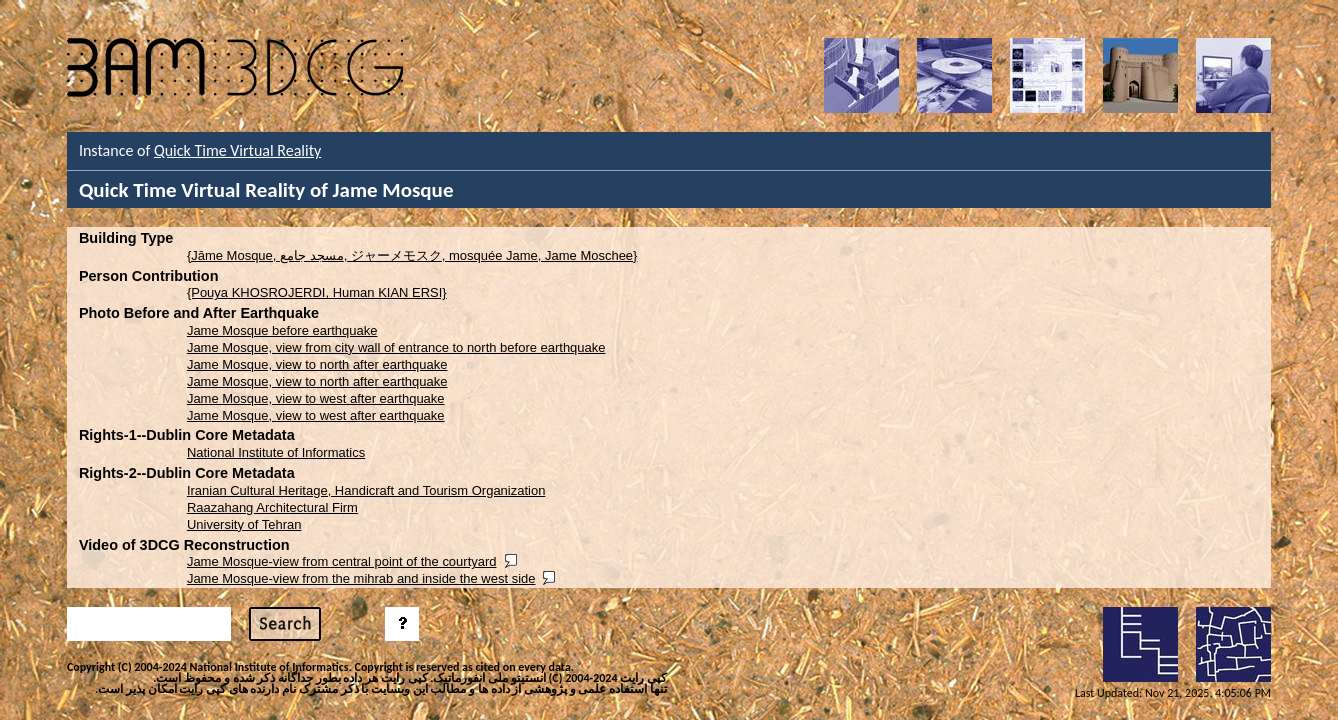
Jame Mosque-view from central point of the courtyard (342, 561)
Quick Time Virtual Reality (237, 150)
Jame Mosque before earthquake (282, 330)
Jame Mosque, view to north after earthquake (317, 364)
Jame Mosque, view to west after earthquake (316, 398)
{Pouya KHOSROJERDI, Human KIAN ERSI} (317, 292)
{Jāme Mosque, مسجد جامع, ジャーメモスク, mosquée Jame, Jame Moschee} (412, 255)
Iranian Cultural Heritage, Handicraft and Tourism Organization (366, 490)
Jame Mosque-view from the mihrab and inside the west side (361, 578)
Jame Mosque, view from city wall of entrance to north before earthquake (396, 347)
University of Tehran (244, 524)
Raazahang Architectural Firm (272, 507)
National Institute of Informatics (276, 452)
